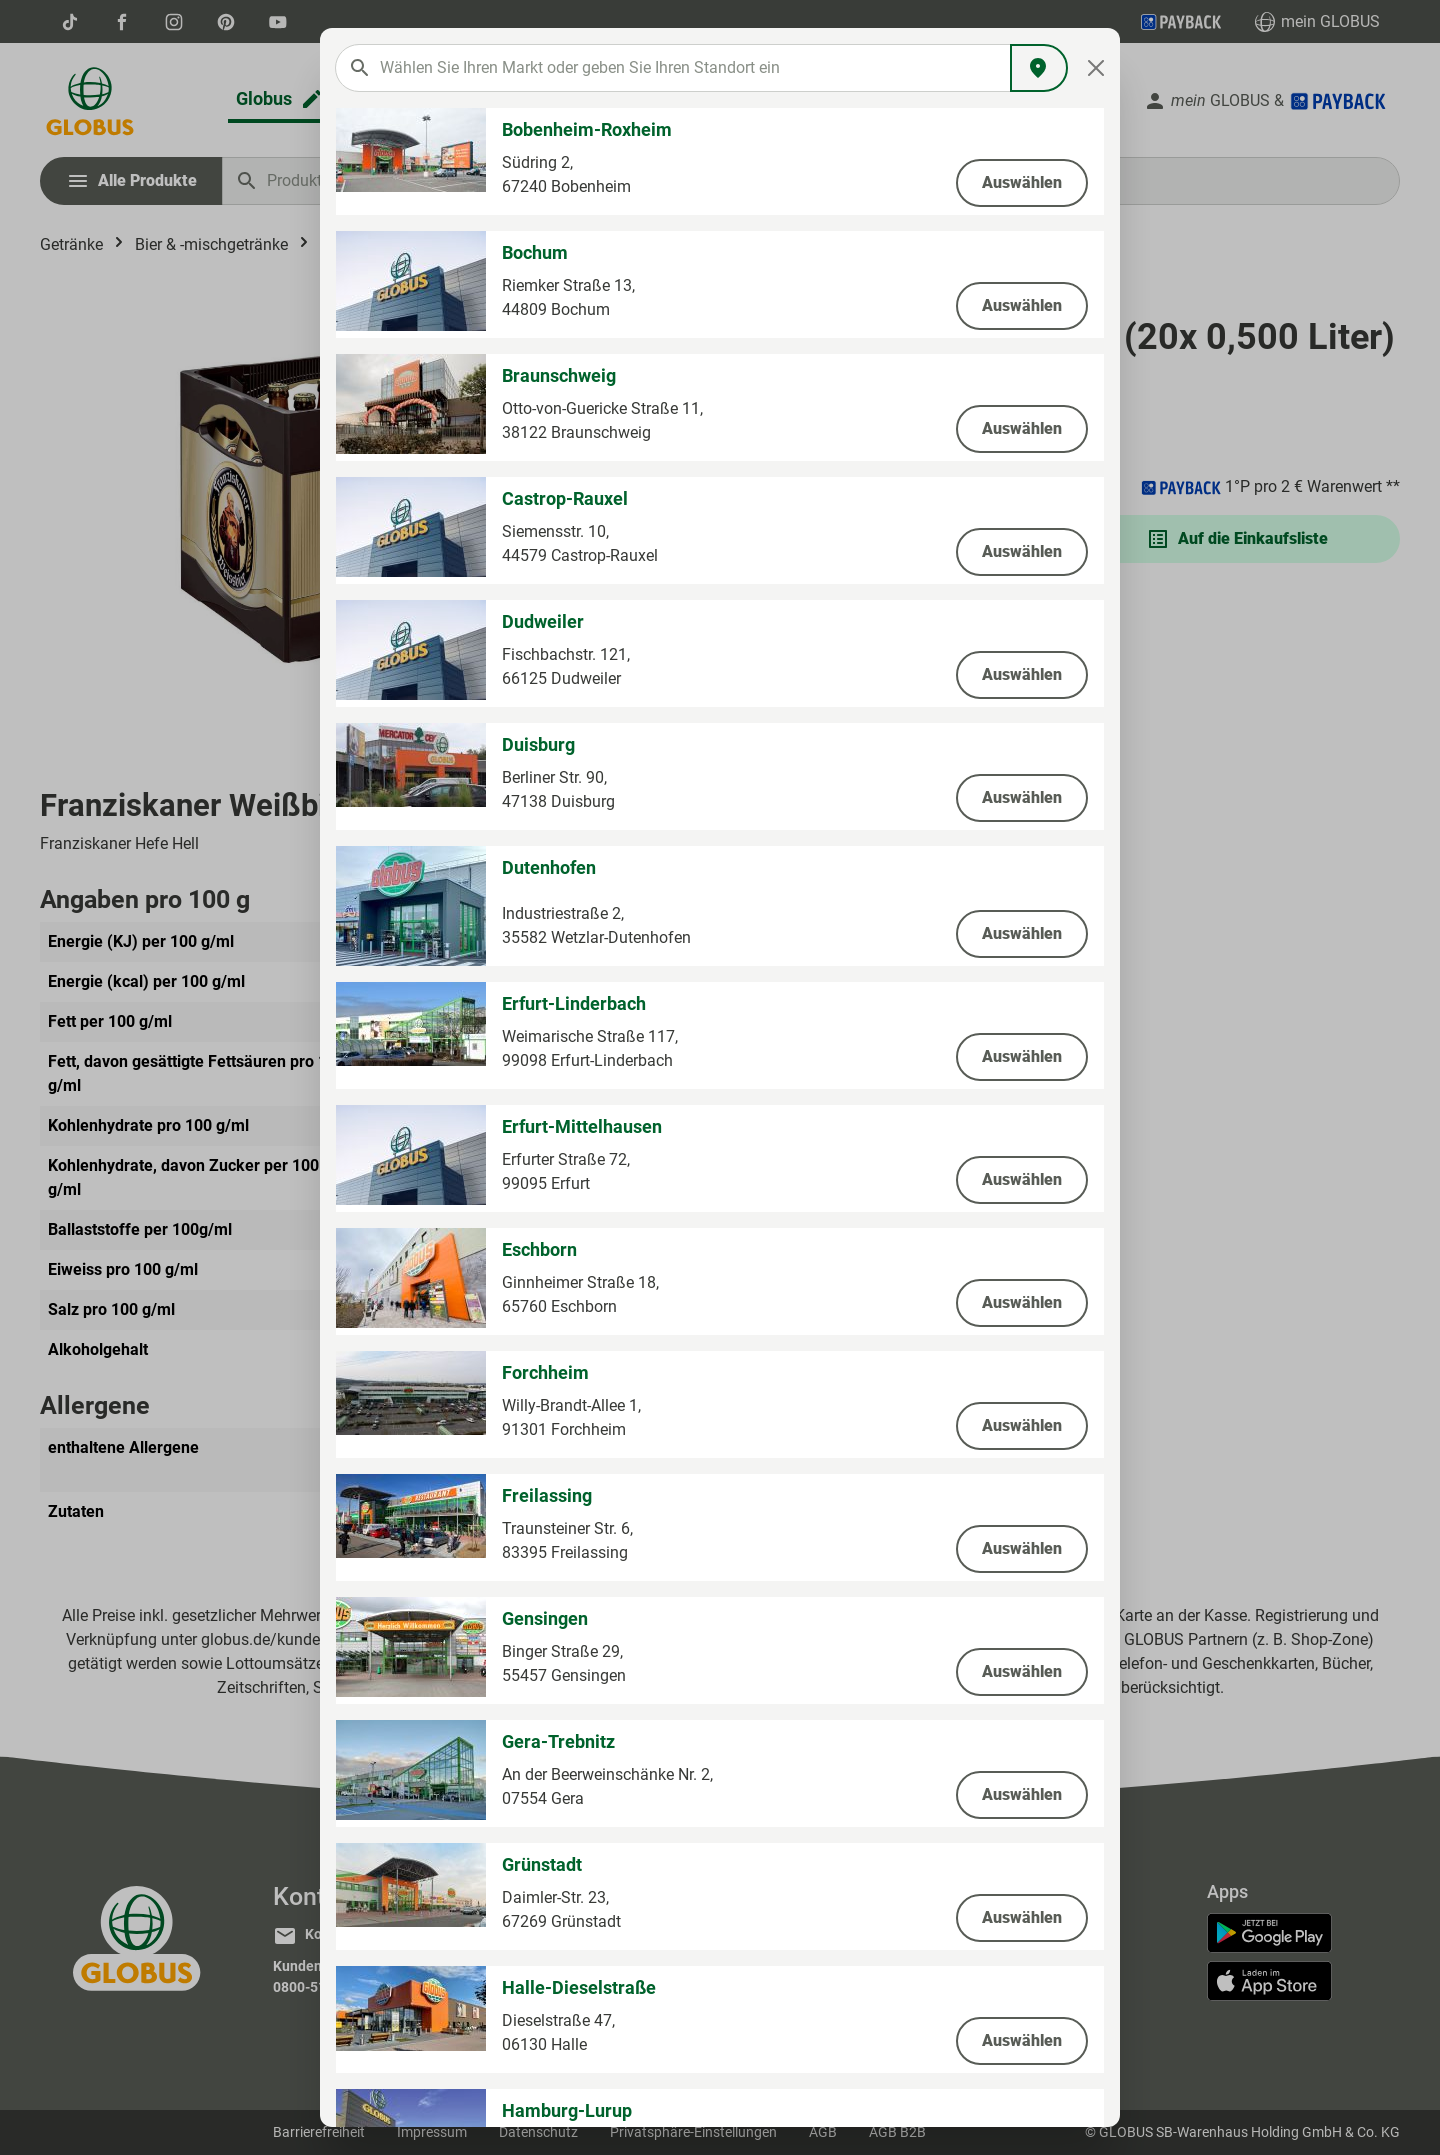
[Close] (1096, 68)
